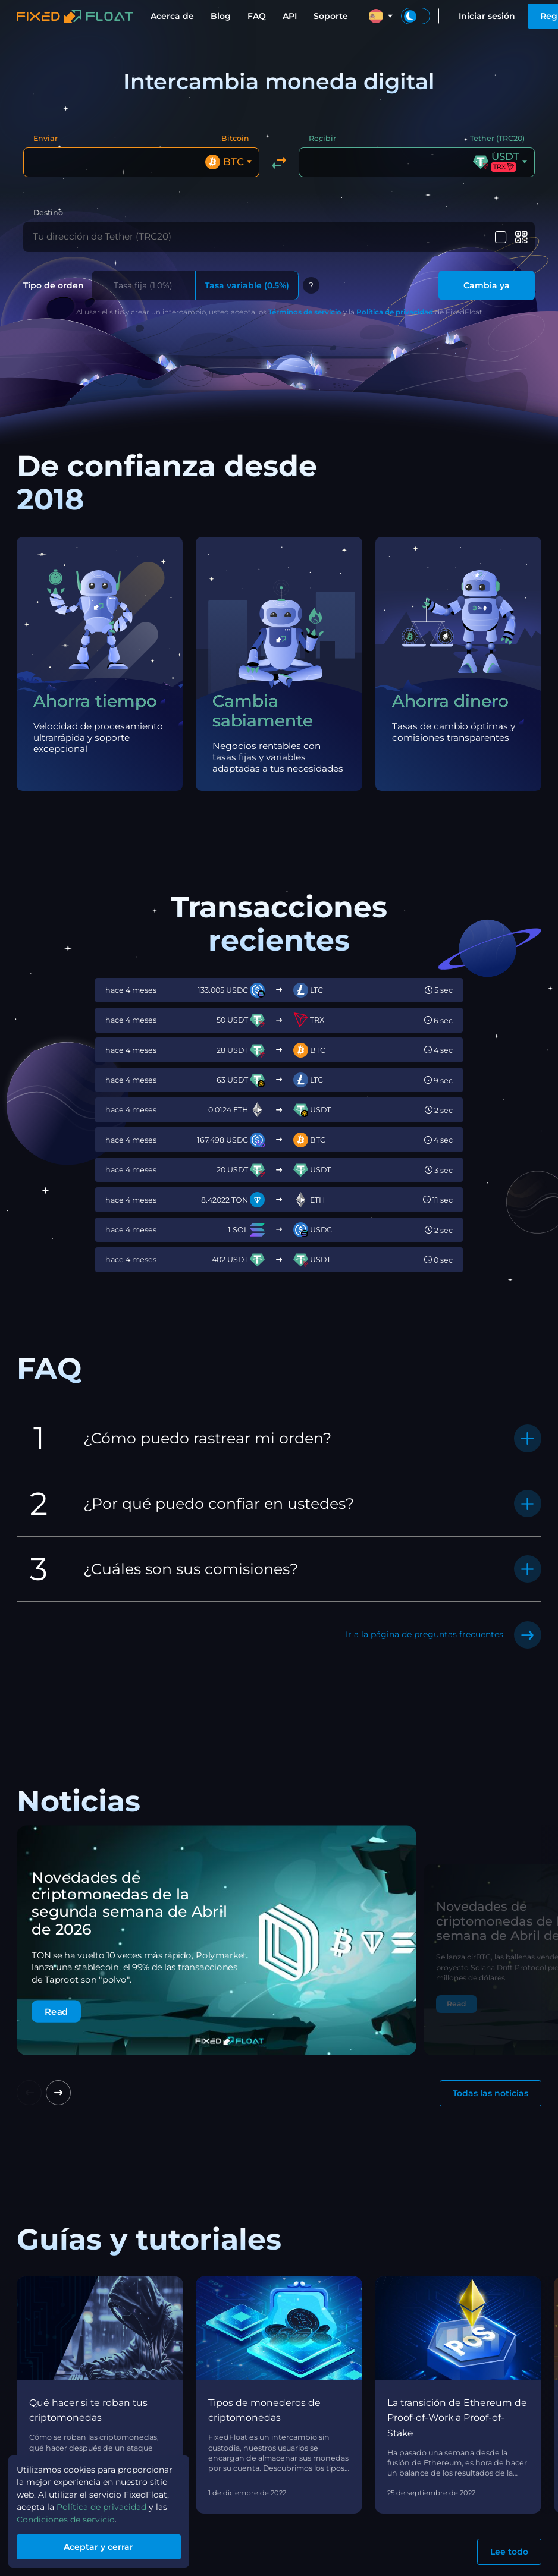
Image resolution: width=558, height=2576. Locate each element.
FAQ (256, 16)
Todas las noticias (490, 2091)
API (290, 16)
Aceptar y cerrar (98, 2547)
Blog (221, 16)
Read (56, 2008)
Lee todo (509, 2549)
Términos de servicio (304, 309)
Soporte (331, 16)
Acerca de (172, 16)
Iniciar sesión (487, 16)
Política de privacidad (394, 309)
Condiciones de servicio (66, 2520)
